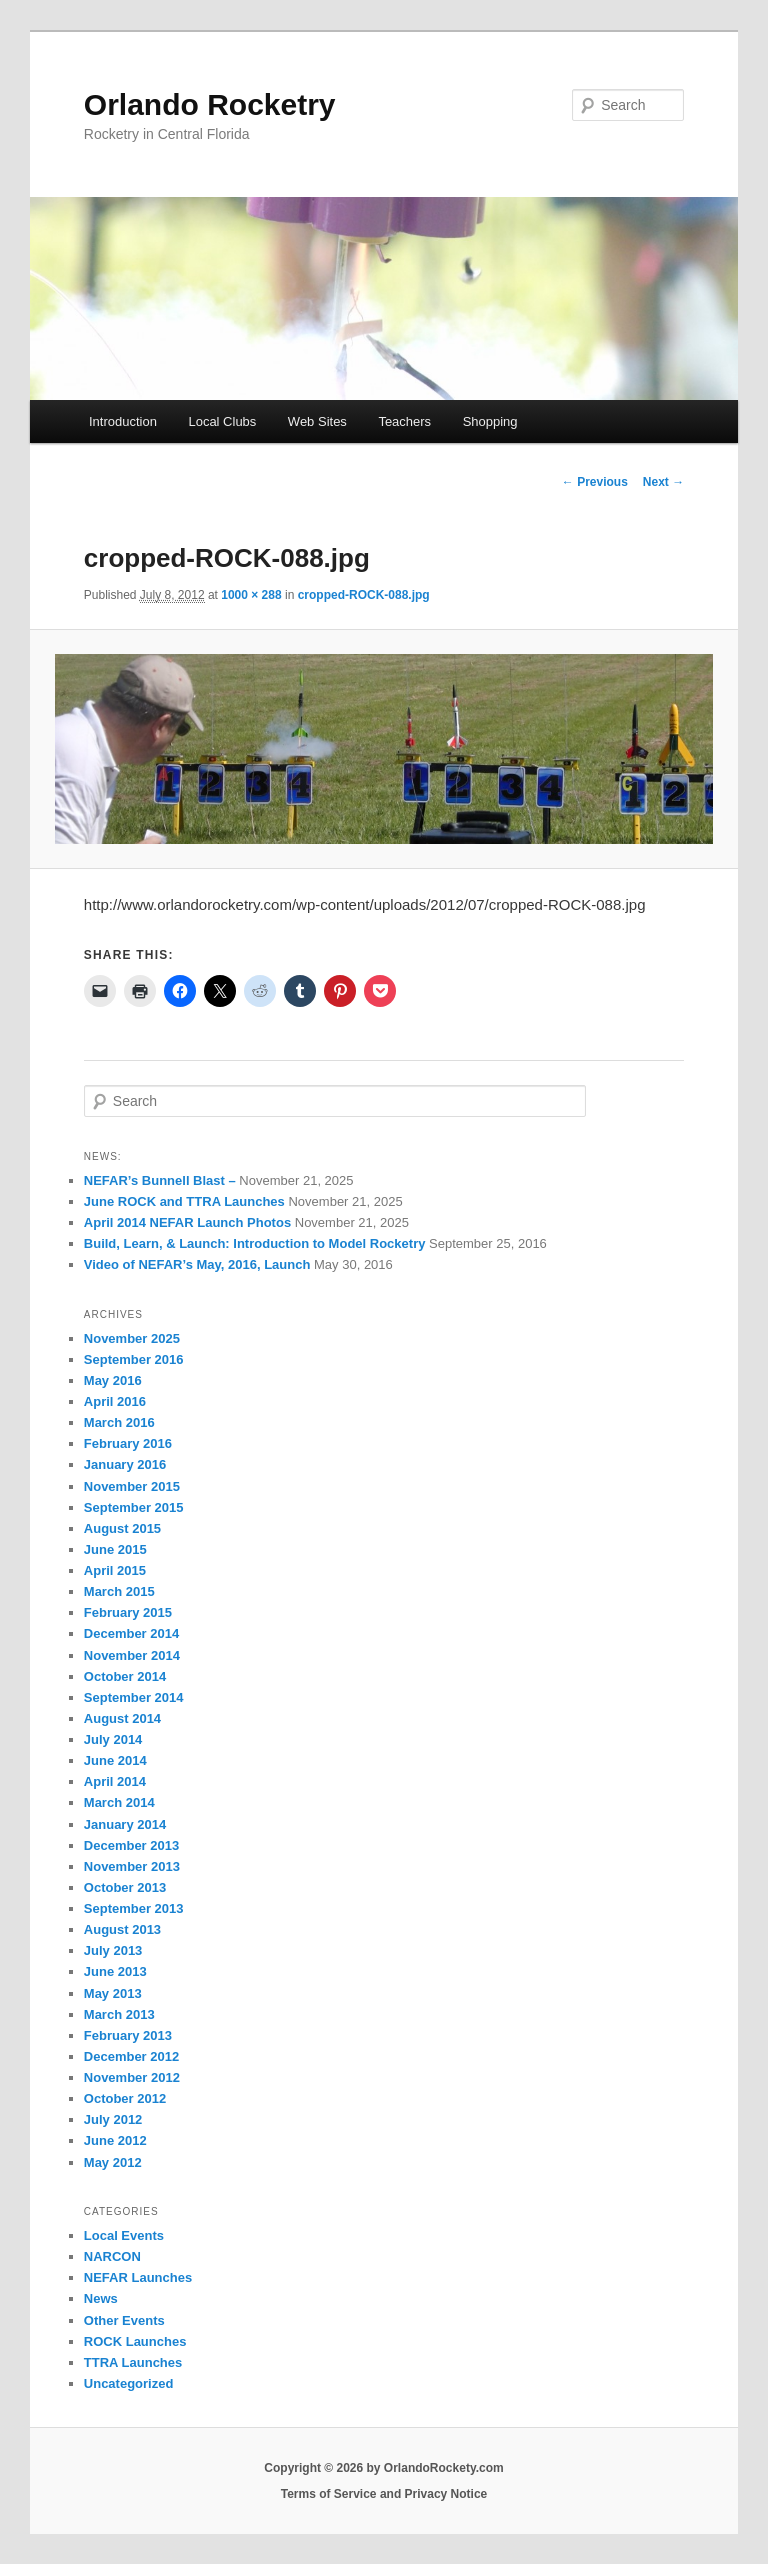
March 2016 (119, 1422)
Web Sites (317, 421)
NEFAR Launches (138, 2277)
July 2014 (113, 1739)
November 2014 (132, 1655)
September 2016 (134, 1359)
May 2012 (113, 2162)
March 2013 (119, 2014)
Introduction (123, 421)
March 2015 (119, 1591)
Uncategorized (129, 2383)
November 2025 (132, 1338)
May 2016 (113, 1380)
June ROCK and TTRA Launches (184, 1201)
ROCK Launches (135, 2341)
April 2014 (115, 1781)
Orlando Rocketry (210, 104)
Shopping (490, 421)
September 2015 (134, 1507)
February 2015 (128, 1612)
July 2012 (113, 2119)
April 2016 (115, 1401)
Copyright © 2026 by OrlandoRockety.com (383, 2468)
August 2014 (122, 1718)
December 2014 (131, 1633)
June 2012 (115, 2140)
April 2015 (115, 1570)
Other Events (124, 2320)
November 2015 (132, 1486)
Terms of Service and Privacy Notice (384, 2494)
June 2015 (115, 1549)
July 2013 (113, 1950)
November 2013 (132, 1866)
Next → (663, 482)
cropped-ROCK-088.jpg (364, 595)
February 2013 (128, 2035)
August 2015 (122, 1528)
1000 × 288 (251, 595)
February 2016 (128, 1443)
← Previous (595, 482)
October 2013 (125, 1887)
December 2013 (131, 1845)
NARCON (112, 2256)
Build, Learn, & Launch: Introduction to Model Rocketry (255, 1243)
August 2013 (122, 1929)
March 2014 (119, 1802)
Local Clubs (222, 421)
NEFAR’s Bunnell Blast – (160, 1180)
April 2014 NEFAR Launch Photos (187, 1222)
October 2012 (125, 2098)
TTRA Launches (133, 2362)
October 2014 (125, 1676)
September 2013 (134, 1908)
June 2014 (115, 1760)
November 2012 (132, 2077)
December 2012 (131, 2056)
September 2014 (134, 1697)
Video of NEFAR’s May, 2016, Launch (197, 1264)
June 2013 (115, 1971)
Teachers (404, 421)
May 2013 (113, 1993)
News (101, 2298)
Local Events (124, 2235)
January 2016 (125, 1464)
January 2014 (125, 1824)
